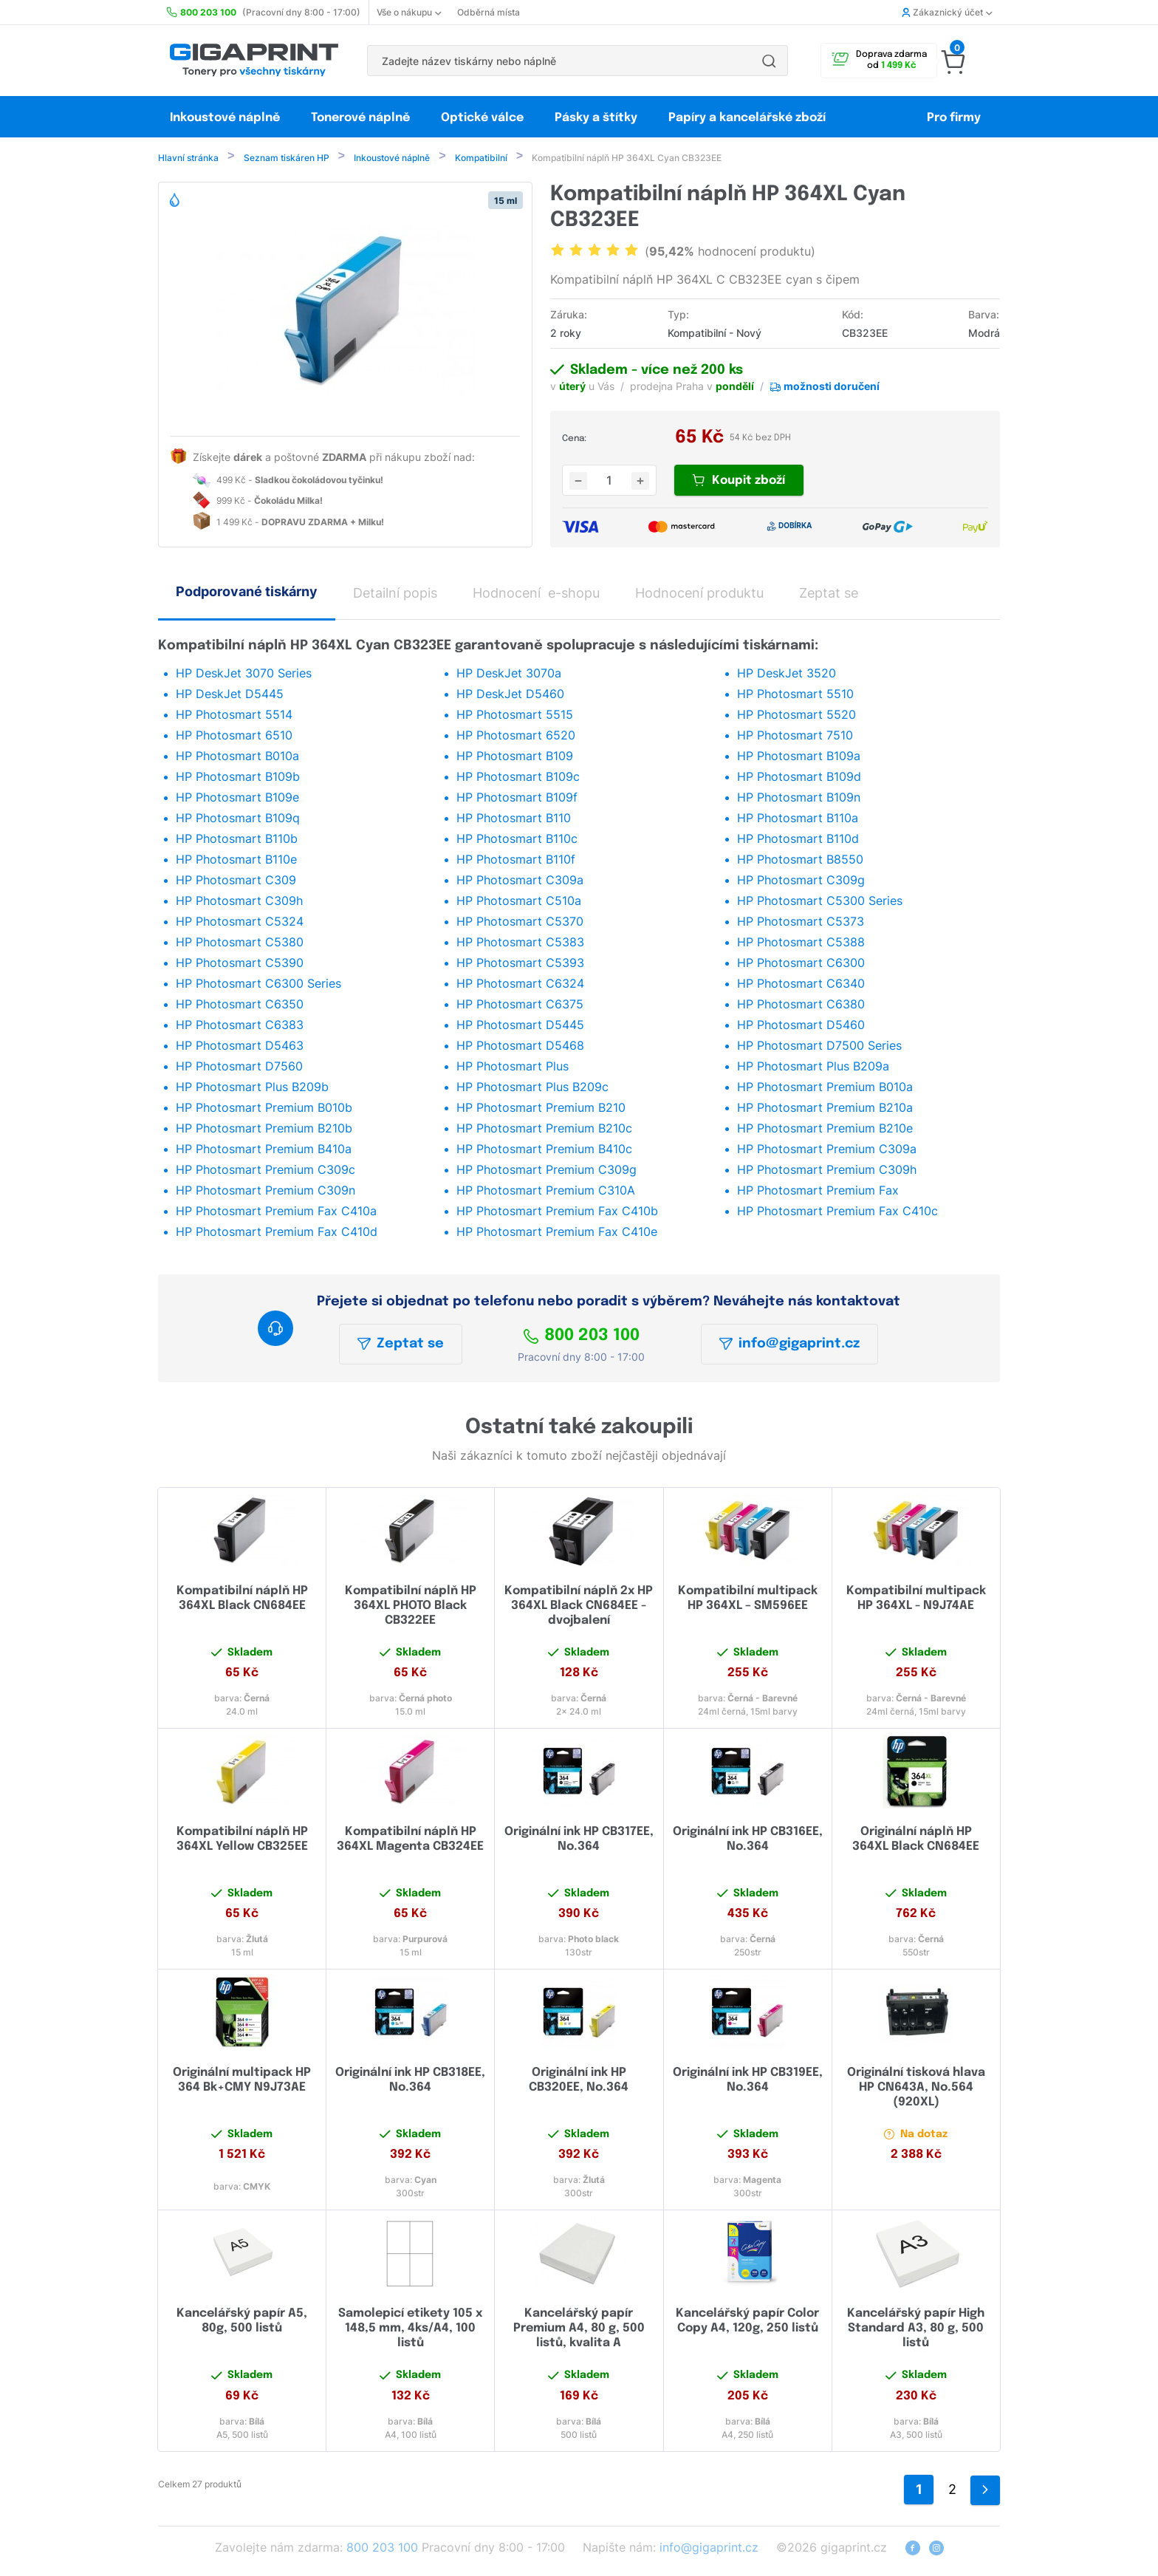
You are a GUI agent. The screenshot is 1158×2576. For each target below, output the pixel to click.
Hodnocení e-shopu (536, 594)
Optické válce (482, 118)
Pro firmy (954, 118)
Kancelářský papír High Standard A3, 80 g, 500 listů (915, 2330)
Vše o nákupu (409, 12)
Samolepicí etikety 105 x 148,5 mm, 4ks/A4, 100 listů (410, 2330)
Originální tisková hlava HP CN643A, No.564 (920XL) (916, 2089)
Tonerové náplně (360, 118)
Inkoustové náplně (225, 118)
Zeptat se (400, 1345)
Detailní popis (395, 594)
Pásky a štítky (596, 118)
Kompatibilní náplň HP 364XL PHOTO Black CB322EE (410, 1607)
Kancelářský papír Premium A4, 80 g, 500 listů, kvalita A (579, 2330)
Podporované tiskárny (247, 593)
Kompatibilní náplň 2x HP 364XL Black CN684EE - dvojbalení (578, 1607)
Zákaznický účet (947, 12)
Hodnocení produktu (699, 594)
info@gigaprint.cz (789, 1345)
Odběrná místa (488, 12)
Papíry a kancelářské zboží (748, 118)
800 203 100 (581, 1337)
